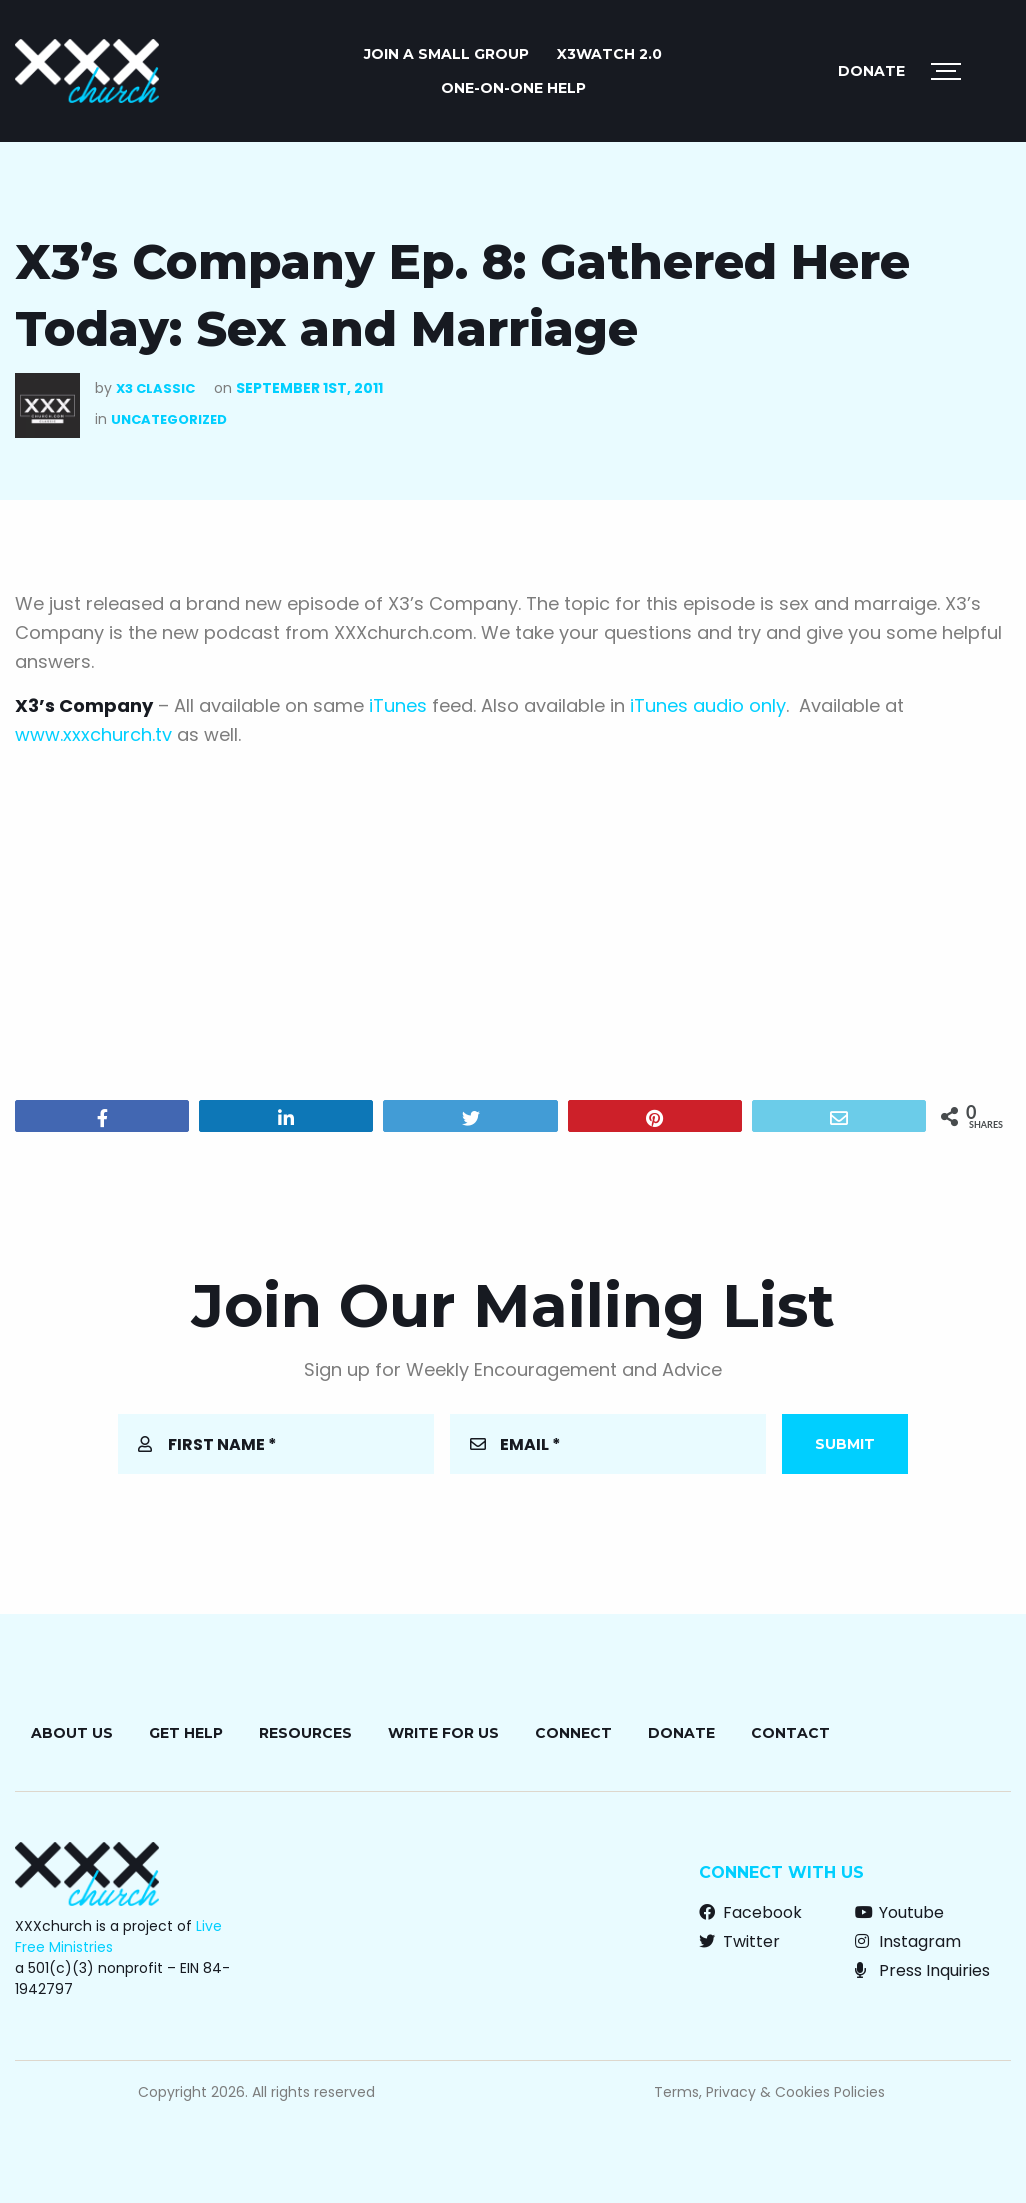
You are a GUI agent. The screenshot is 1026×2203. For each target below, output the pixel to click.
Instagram (908, 1941)
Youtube (899, 1912)
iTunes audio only (705, 705)
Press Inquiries (922, 1970)
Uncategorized (169, 419)
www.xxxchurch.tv (93, 734)
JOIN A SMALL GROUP (446, 54)
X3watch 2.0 (609, 54)
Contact (790, 1733)
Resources (305, 1733)
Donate (871, 71)
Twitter (739, 1941)
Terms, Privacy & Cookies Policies (769, 2092)
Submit (845, 1444)
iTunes (400, 705)
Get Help (186, 1733)
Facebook (750, 1912)
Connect (573, 1733)
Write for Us (443, 1733)
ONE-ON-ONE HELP (513, 88)
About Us (72, 1733)
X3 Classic (155, 388)
